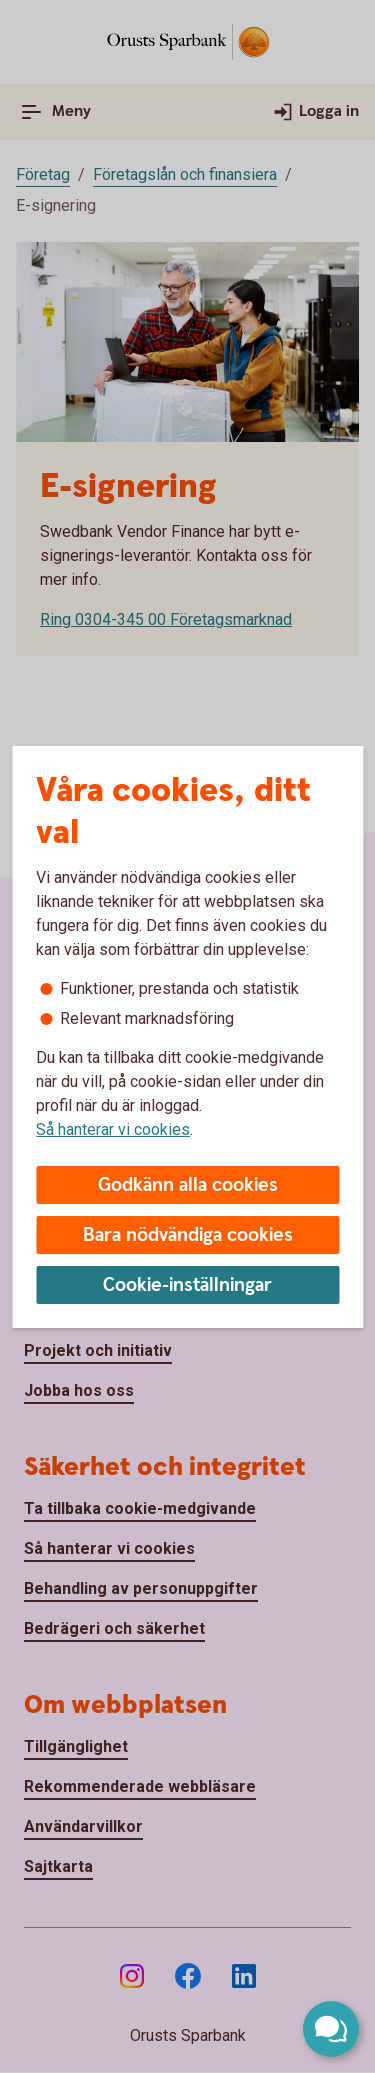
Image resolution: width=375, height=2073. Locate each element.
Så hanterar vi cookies (113, 1129)
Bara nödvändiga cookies (188, 1235)
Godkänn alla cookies (188, 1185)
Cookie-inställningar (187, 1285)
